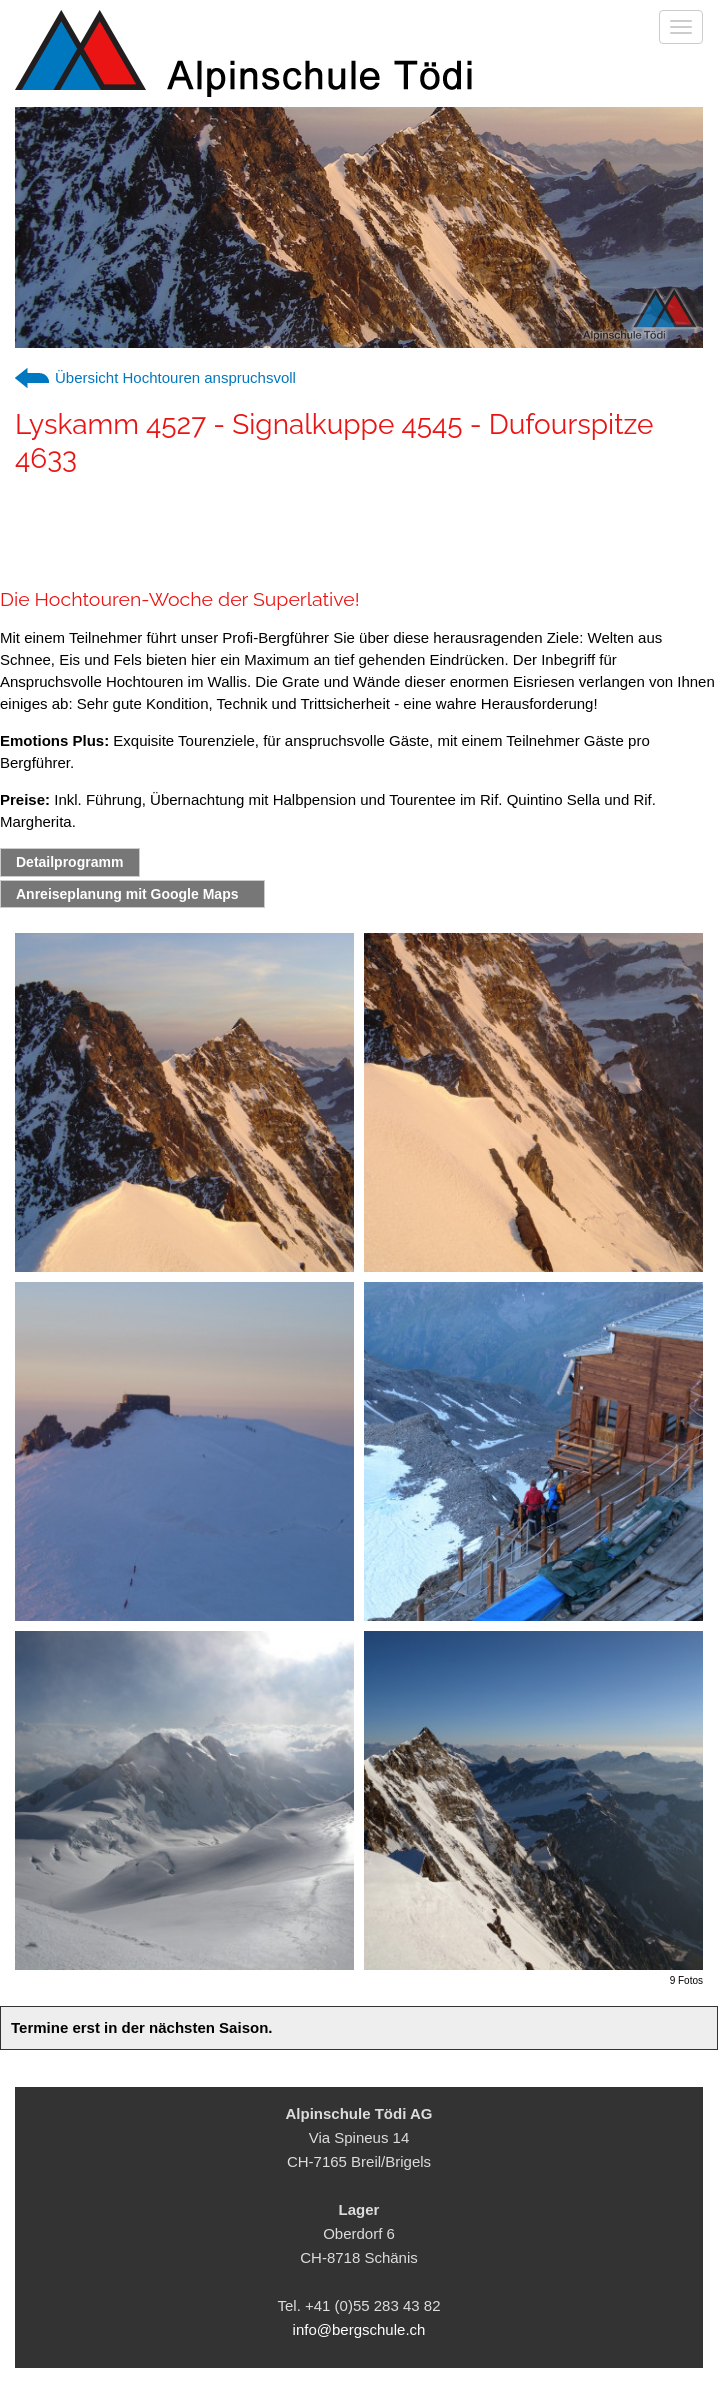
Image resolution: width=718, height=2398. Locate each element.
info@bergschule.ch (359, 2329)
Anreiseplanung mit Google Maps (127, 894)
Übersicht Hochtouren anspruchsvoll (175, 377)
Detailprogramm (69, 862)
